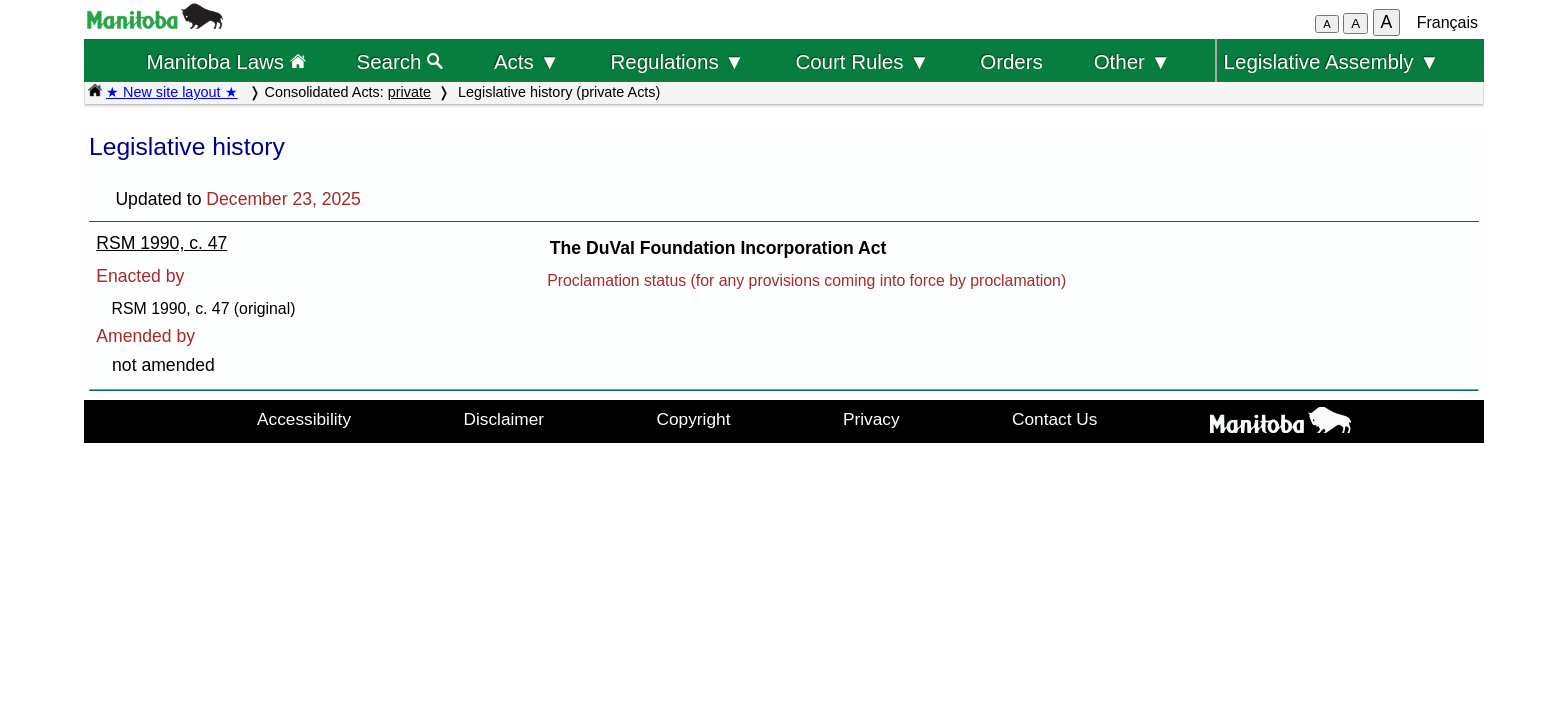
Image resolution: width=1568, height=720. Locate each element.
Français (1447, 22)
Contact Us (1054, 419)
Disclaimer (504, 419)
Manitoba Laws (225, 61)
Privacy (871, 419)
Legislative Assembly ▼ (1332, 61)
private (409, 92)
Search (400, 61)
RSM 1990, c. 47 (161, 243)
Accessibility (304, 419)
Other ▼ (1132, 61)
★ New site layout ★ (172, 92)
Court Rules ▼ (862, 61)
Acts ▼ (527, 61)
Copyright (694, 419)
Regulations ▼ (678, 61)
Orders (1011, 61)
